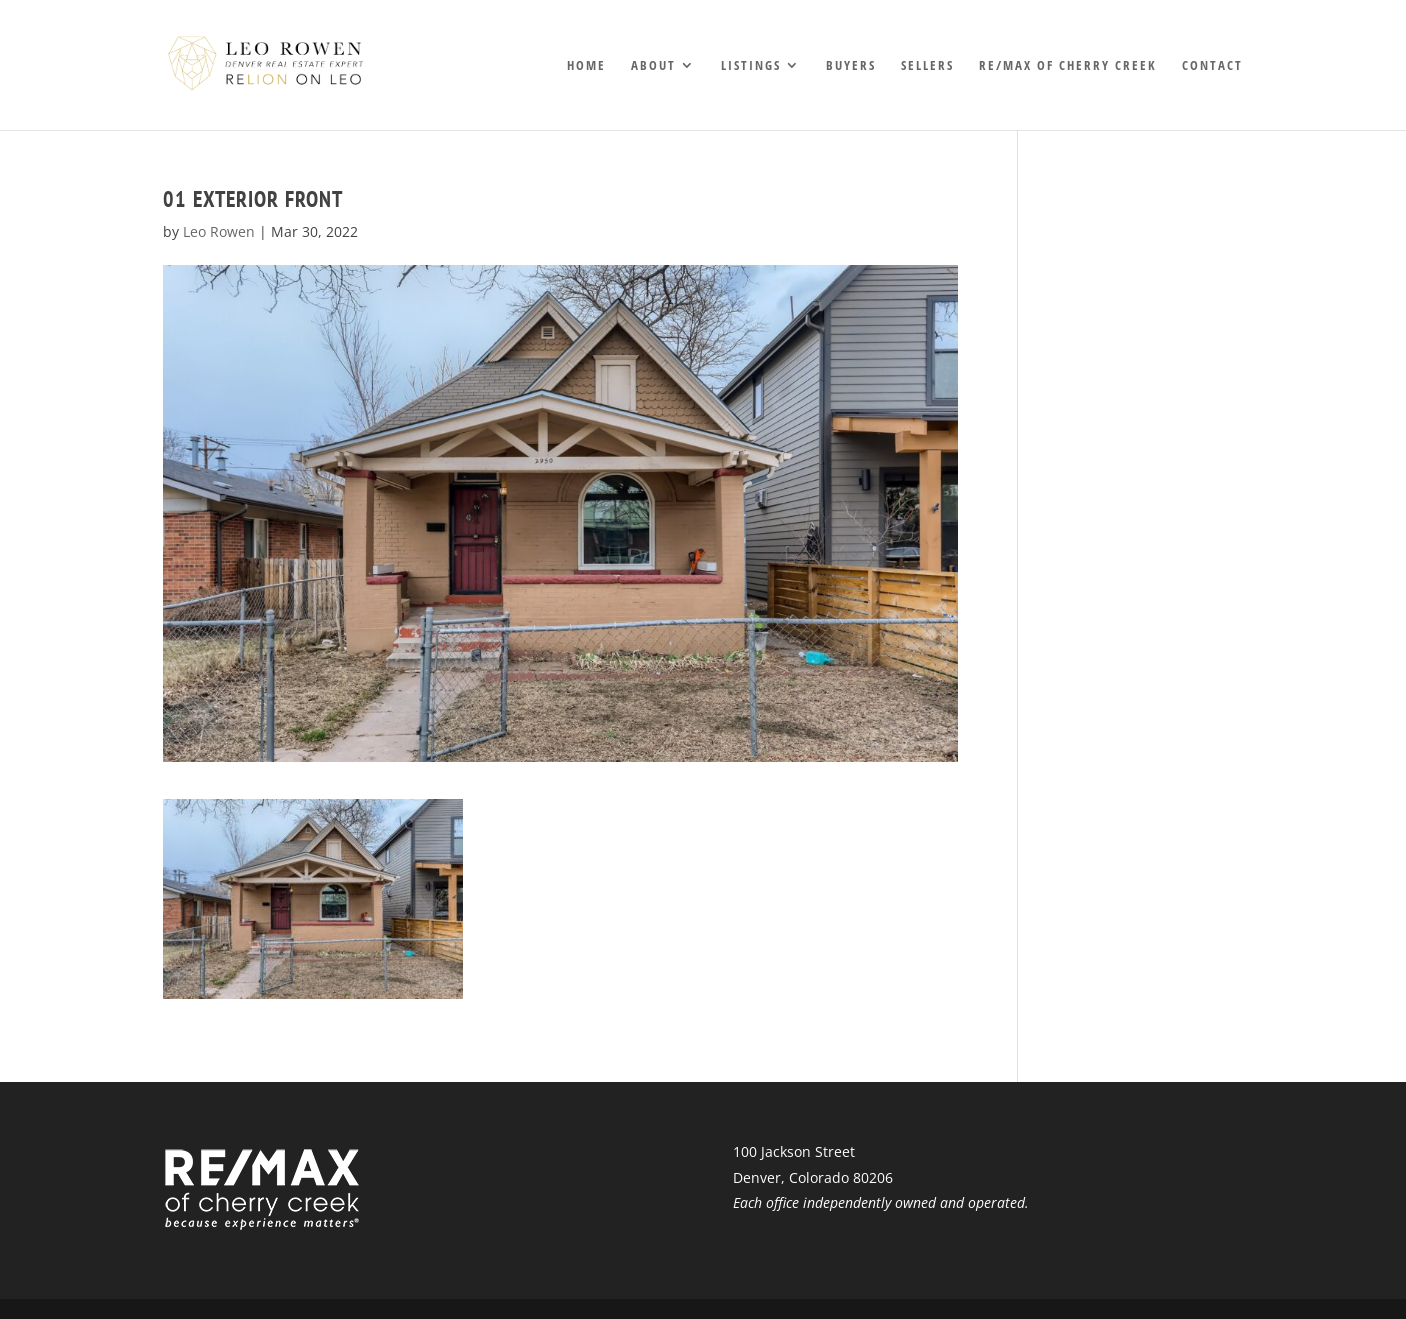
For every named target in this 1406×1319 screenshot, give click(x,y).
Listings (751, 66)
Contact (1212, 66)
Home (586, 66)
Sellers (927, 66)
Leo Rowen (219, 231)
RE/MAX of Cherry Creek (1068, 66)
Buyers (851, 66)
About (653, 66)
